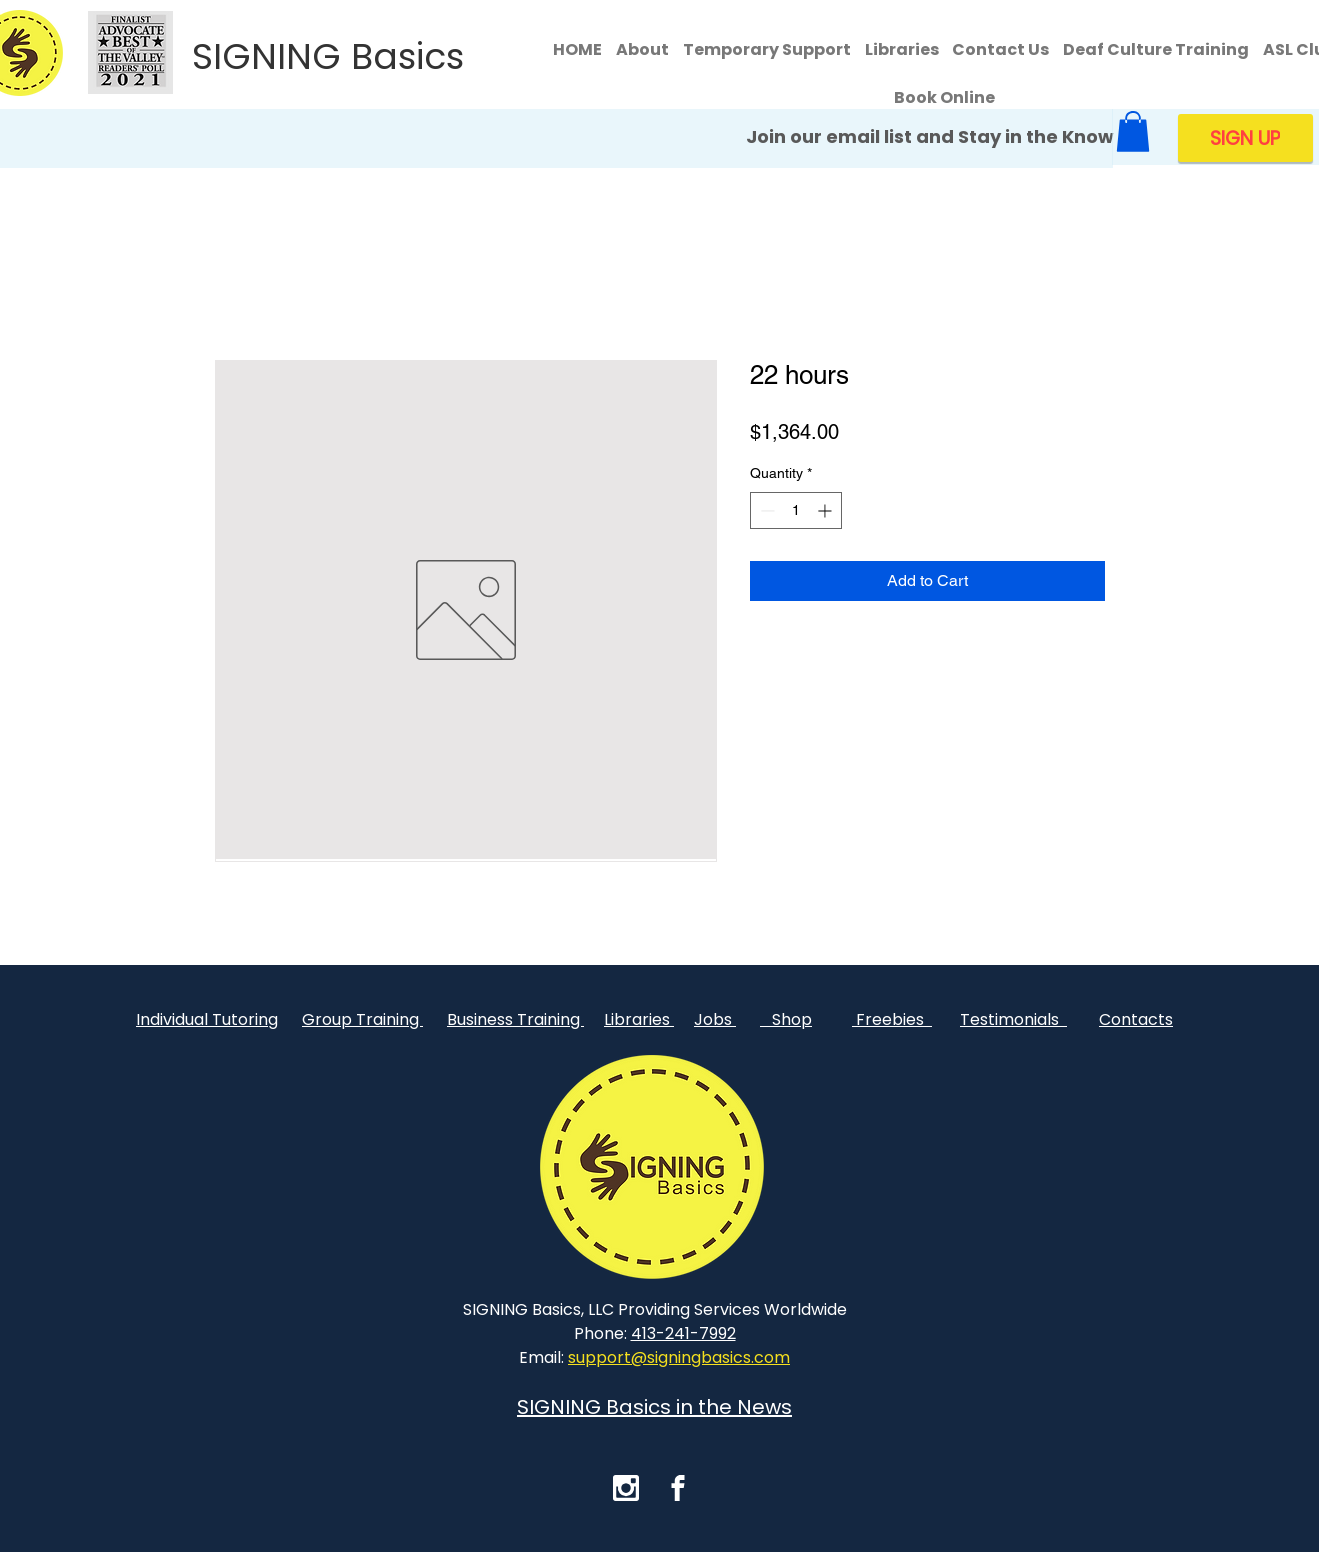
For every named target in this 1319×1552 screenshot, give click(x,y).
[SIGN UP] (1245, 138)
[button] (1133, 131)
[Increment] (826, 510)
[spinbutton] (796, 510)
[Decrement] (765, 510)
